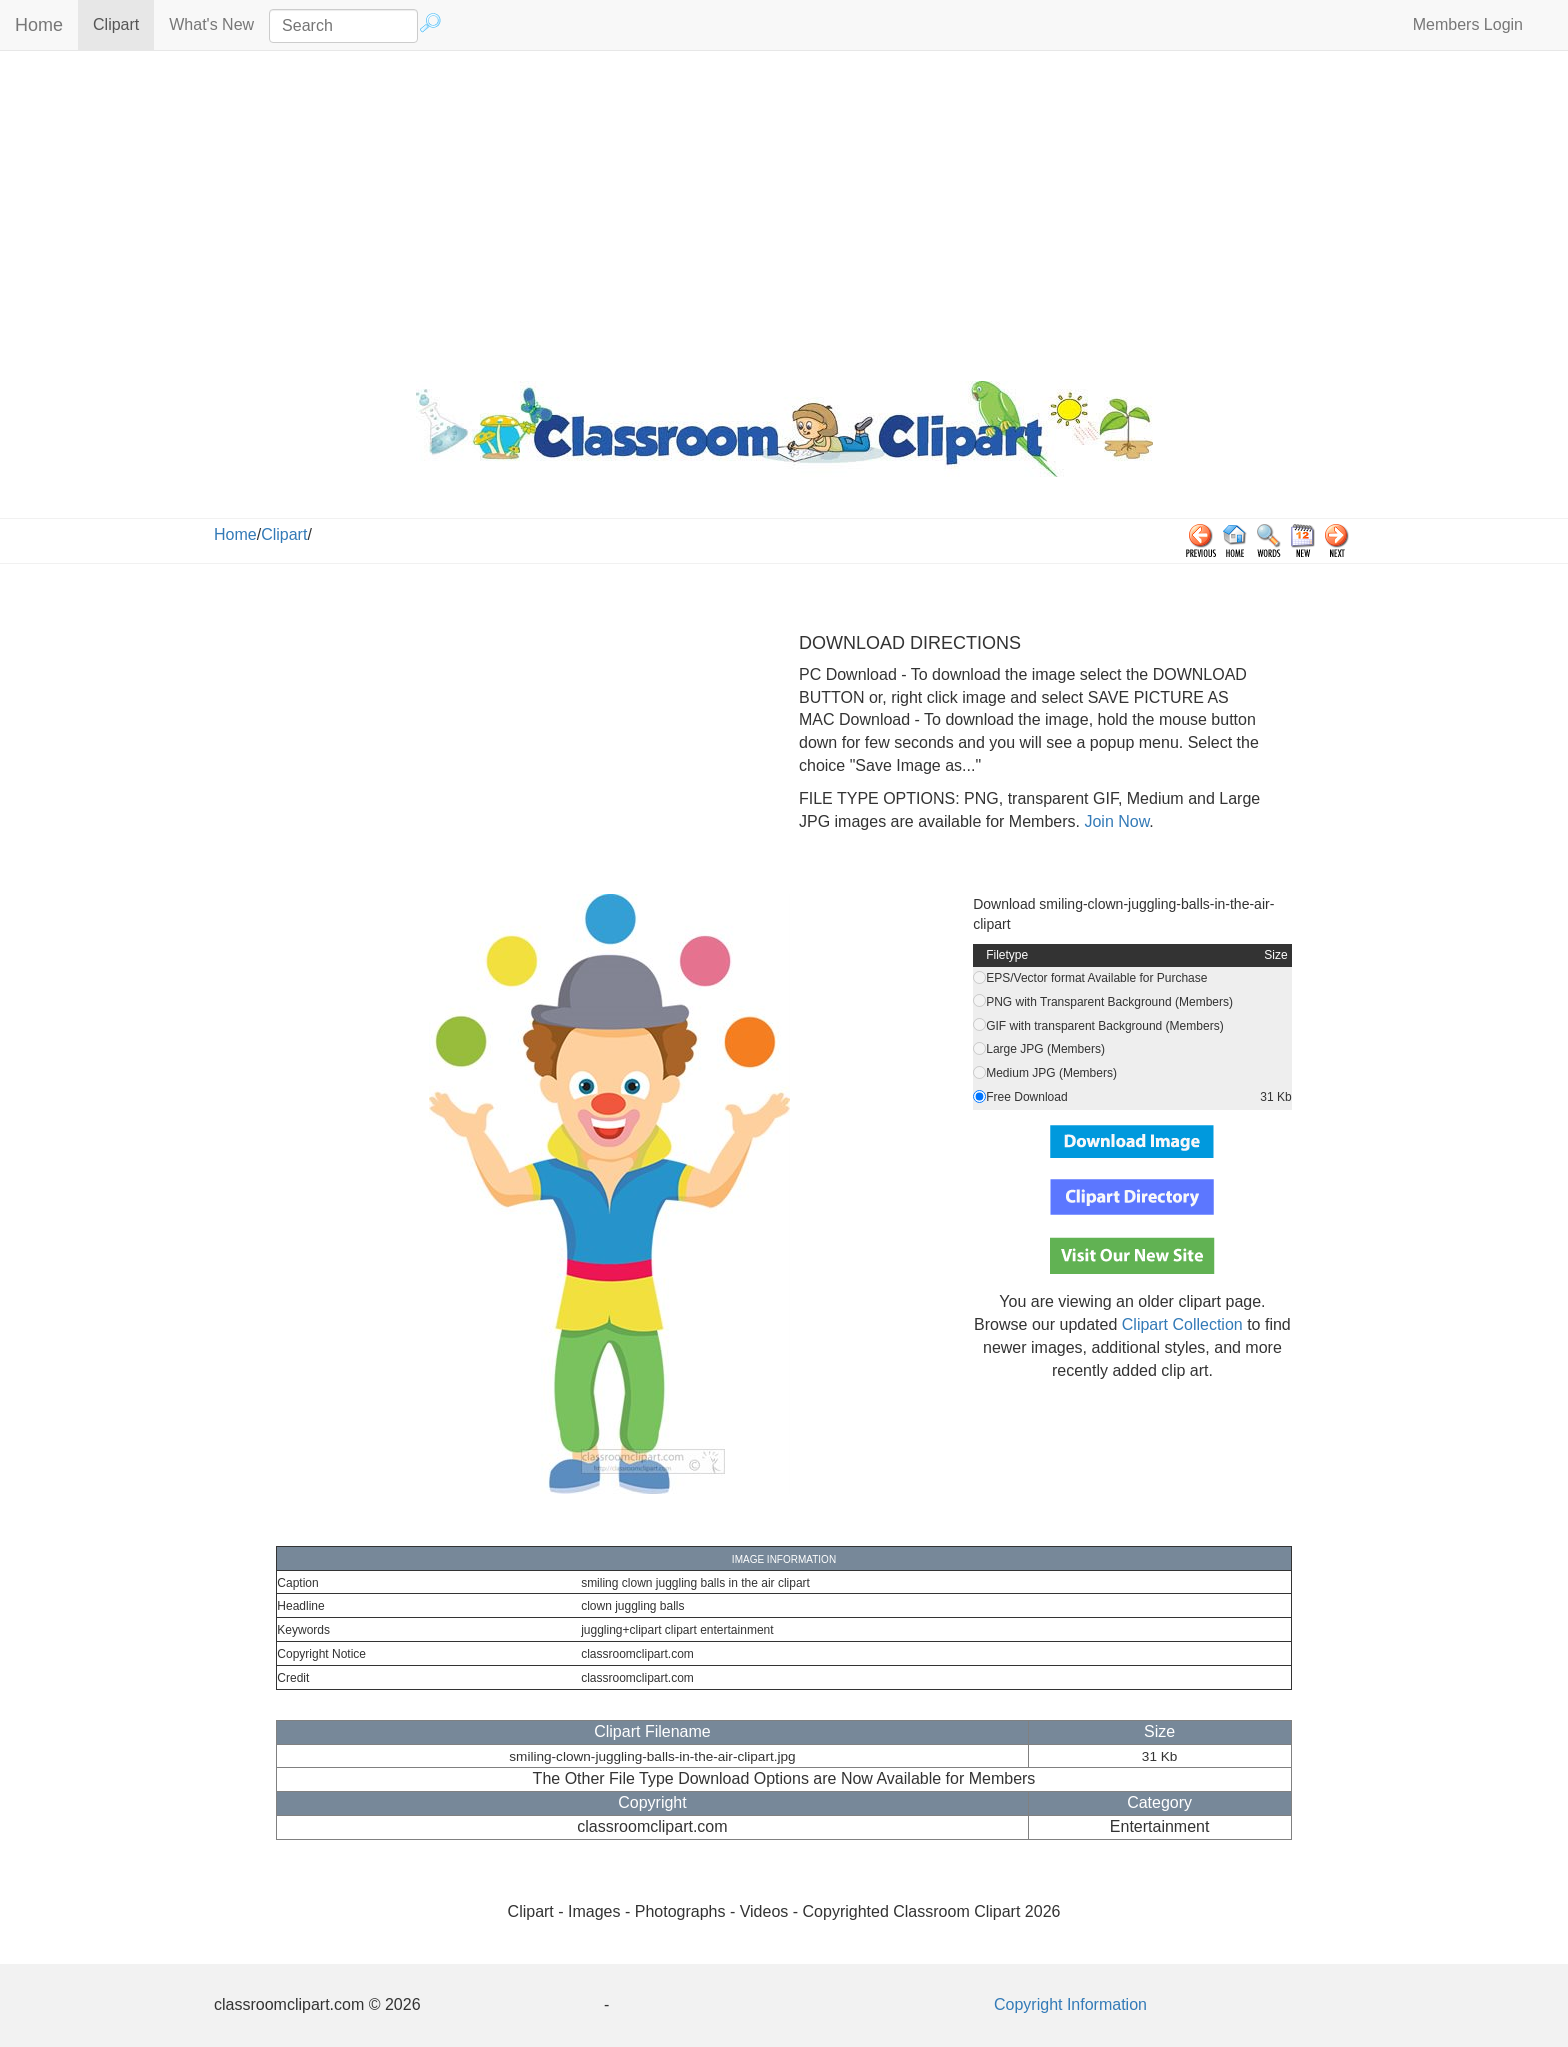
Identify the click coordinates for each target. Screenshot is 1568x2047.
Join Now (1114, 821)
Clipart (123, 23)
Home (39, 25)
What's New (211, 24)
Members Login (1468, 24)
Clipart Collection (1182, 1324)
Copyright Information (1070, 2004)
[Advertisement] (784, 211)
